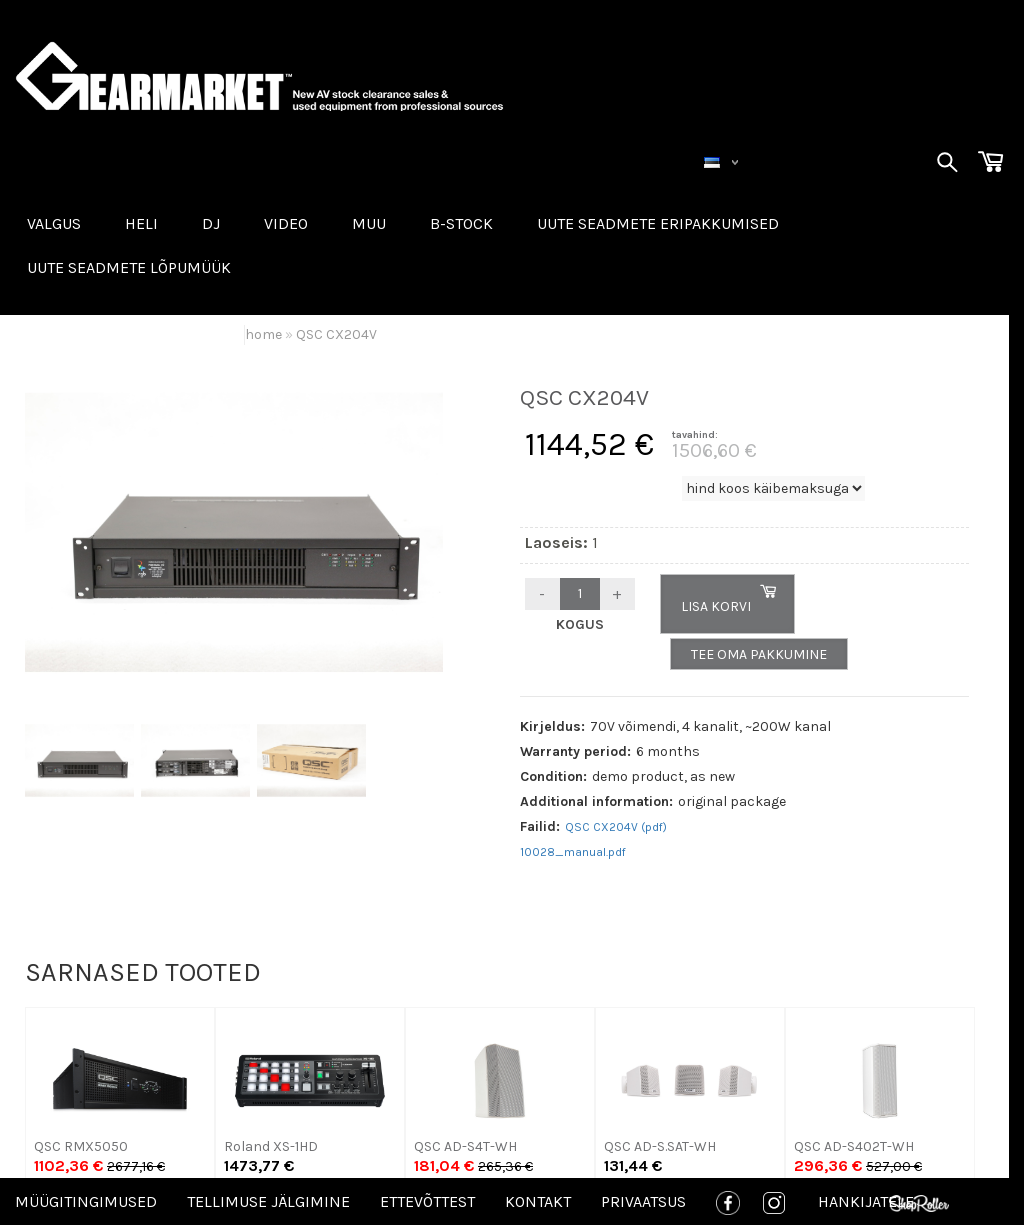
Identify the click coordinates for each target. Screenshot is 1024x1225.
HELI (141, 223)
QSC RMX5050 (81, 1146)
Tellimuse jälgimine (268, 1201)
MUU (369, 223)
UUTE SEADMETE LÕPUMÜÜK (129, 267)
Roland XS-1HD (271, 1146)
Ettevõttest (427, 1201)
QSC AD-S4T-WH (465, 1146)
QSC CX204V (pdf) (616, 827)
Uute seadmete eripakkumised (658, 223)
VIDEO (286, 223)
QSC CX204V (336, 334)
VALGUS (54, 223)
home (263, 334)
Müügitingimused (86, 1201)
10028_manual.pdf (573, 852)
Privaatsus (643, 1201)
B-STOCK (461, 223)
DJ (211, 223)
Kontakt (538, 1201)
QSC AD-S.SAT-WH (660, 1146)
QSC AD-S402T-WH (854, 1146)
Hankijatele (866, 1201)
